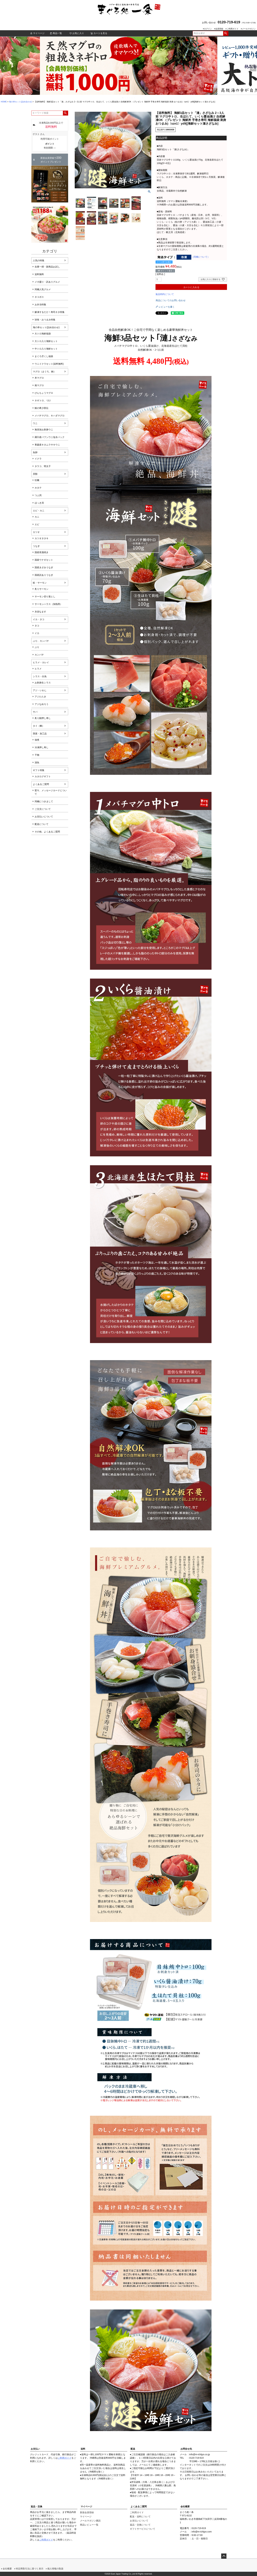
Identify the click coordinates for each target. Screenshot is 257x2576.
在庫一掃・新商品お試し (47, 266)
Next (253, 68)
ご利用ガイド (232, 29)
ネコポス (39, 297)
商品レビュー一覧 (89, 2524)
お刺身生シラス (43, 682)
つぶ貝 (38, 495)
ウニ (35, 423)
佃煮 (37, 739)
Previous (4, 68)
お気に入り (76, 33)
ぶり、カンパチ (41, 641)
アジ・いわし (40, 690)
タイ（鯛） (38, 726)
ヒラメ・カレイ (41, 662)
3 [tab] (127, 98)
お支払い (35, 2448)
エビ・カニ (38, 510)
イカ (37, 633)
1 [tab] (123, 98)
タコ (37, 625)
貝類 (35, 474)
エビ (37, 524)
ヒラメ (38, 668)
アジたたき (40, 696)
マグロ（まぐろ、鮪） (44, 371)
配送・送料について (140, 2516)
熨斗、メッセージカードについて (51, 792)
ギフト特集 (38, 770)
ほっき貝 (39, 503)
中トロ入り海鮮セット (46, 348)
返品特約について (165, 294)
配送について (41, 824)
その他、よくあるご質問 (47, 831)
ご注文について (43, 809)
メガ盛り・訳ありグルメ (47, 282)
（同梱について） (183, 257)
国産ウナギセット (44, 560)
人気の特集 (38, 260)
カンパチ (39, 654)
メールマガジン (249, 29)
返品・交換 (36, 2506)
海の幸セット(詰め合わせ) (20, 102)
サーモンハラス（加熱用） (48, 604)
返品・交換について (140, 2524)
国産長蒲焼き (41, 552)
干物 (37, 755)
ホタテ (38, 487)
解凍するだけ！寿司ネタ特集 (50, 312)
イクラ (38, 458)
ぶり (37, 647)
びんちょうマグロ (44, 393)
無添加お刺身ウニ (44, 429)
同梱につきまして (44, 801)
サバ (35, 712)
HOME (4, 102)
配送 (133, 2448)
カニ (37, 516)
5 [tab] (132, 98)
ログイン (208, 29)
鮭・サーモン (40, 582)
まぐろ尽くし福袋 (44, 356)
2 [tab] (125, 98)
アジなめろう (41, 704)
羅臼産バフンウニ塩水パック (50, 437)
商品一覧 (56, 33)
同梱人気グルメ (43, 289)
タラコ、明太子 (43, 466)
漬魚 (37, 762)
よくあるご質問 (41, 784)
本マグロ (39, 377)
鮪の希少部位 (41, 408)
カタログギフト (43, 776)
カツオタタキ (41, 538)
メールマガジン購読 (90, 2520)
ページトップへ (223, 2556)
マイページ (37, 33)
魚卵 (35, 452)
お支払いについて (44, 816)
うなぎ (36, 546)
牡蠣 (37, 480)
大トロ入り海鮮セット (46, 341)
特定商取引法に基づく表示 (29, 2568)
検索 (225, 33)
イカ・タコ (38, 619)
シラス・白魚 (40, 676)
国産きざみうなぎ (44, 567)
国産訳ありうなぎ (44, 575)
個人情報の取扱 (55, 2568)
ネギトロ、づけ (43, 400)
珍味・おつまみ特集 (45, 319)
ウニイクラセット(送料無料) (49, 364)
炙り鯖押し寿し (43, 718)
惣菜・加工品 (40, 733)
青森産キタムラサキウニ (47, 444)
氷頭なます (40, 611)
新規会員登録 (87, 2512)
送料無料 (39, 274)
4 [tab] (130, 98)
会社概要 (185, 2506)
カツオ (36, 532)
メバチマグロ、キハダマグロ (50, 415)
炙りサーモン (41, 589)
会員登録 (219, 29)
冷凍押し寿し (41, 747)
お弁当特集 (40, 304)
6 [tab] (134, 98)
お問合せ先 (186, 2448)
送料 (83, 2448)
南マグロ (39, 385)
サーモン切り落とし (45, 596)
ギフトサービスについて (142, 2529)
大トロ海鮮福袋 (43, 333)
